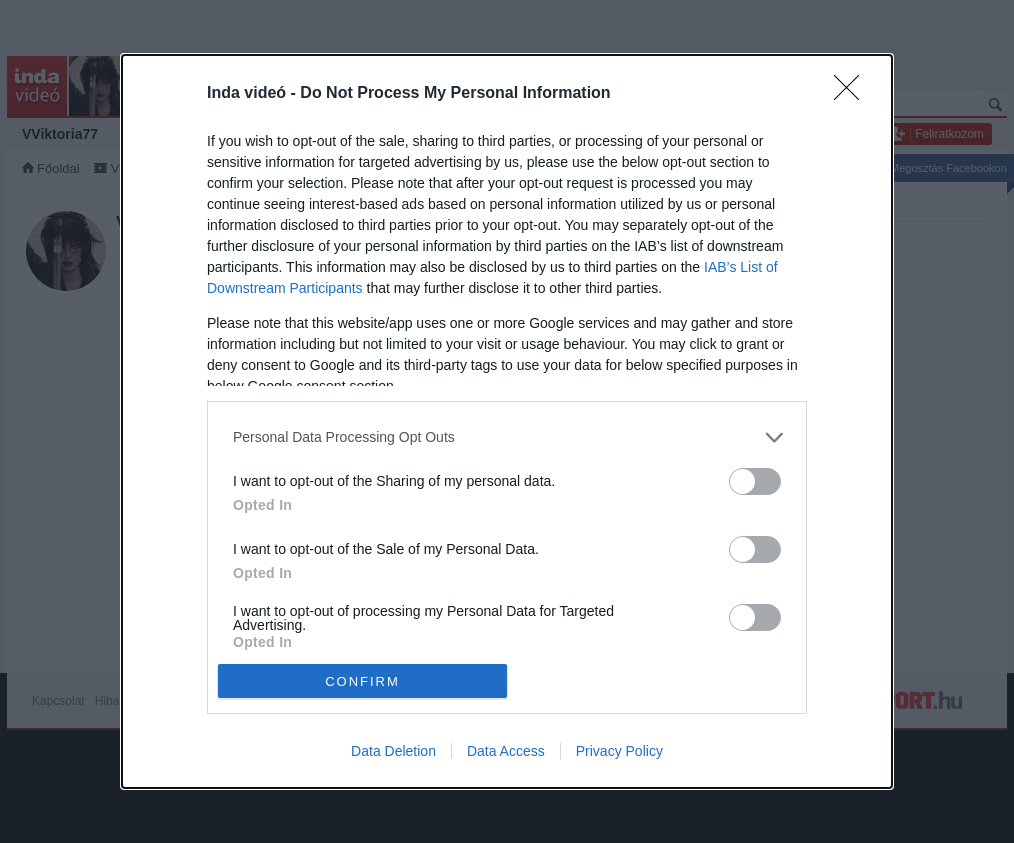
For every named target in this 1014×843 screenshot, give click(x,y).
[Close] (853, 94)
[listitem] (507, 437)
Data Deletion (393, 751)
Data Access (506, 751)
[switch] (755, 481)
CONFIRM (362, 681)
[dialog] (507, 422)
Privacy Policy (619, 751)
